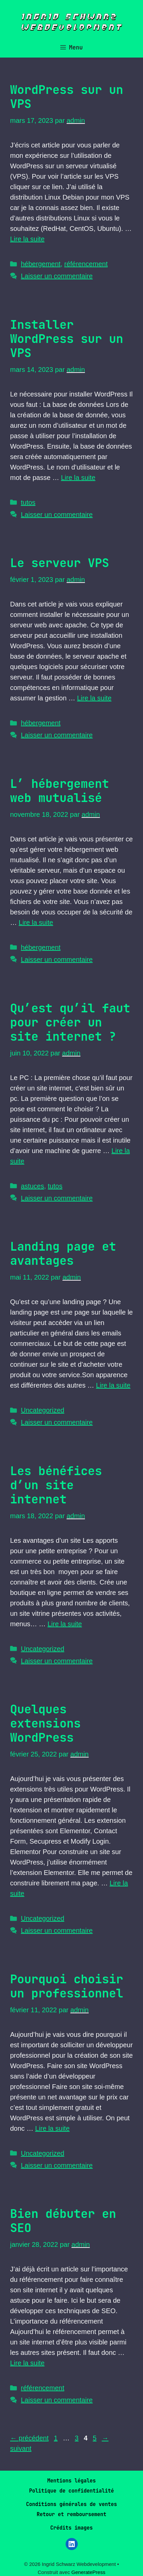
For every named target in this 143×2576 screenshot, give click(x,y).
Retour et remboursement (71, 2514)
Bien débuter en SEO (63, 2221)
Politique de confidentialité (71, 2490)
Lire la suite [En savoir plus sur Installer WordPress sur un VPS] (78, 477)
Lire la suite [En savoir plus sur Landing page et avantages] (113, 1385)
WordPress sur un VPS (66, 97)
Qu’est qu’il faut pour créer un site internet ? (70, 1022)
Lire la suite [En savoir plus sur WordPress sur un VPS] (27, 239)
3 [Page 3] (77, 2438)
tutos (28, 502)
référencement (86, 264)
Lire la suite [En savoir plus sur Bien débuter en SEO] (27, 2363)
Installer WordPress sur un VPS (66, 339)
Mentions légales (71, 2480)
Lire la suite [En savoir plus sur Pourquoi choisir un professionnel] (52, 2128)
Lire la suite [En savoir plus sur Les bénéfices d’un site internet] (64, 1624)
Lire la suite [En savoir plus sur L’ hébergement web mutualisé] (36, 922)
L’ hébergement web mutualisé (59, 791)
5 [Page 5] (95, 2438)
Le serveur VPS (59, 563)
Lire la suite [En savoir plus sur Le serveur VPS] (94, 698)
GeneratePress (88, 2572)
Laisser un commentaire (57, 276)
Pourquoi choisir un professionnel (66, 1986)
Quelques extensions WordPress (45, 1723)
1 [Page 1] (56, 2438)
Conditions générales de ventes (71, 2504)
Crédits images (71, 2528)
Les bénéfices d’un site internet (56, 1485)
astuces (32, 1186)
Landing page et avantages (63, 1253)
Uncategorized (42, 1410)
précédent (29, 2438)
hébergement (41, 264)
